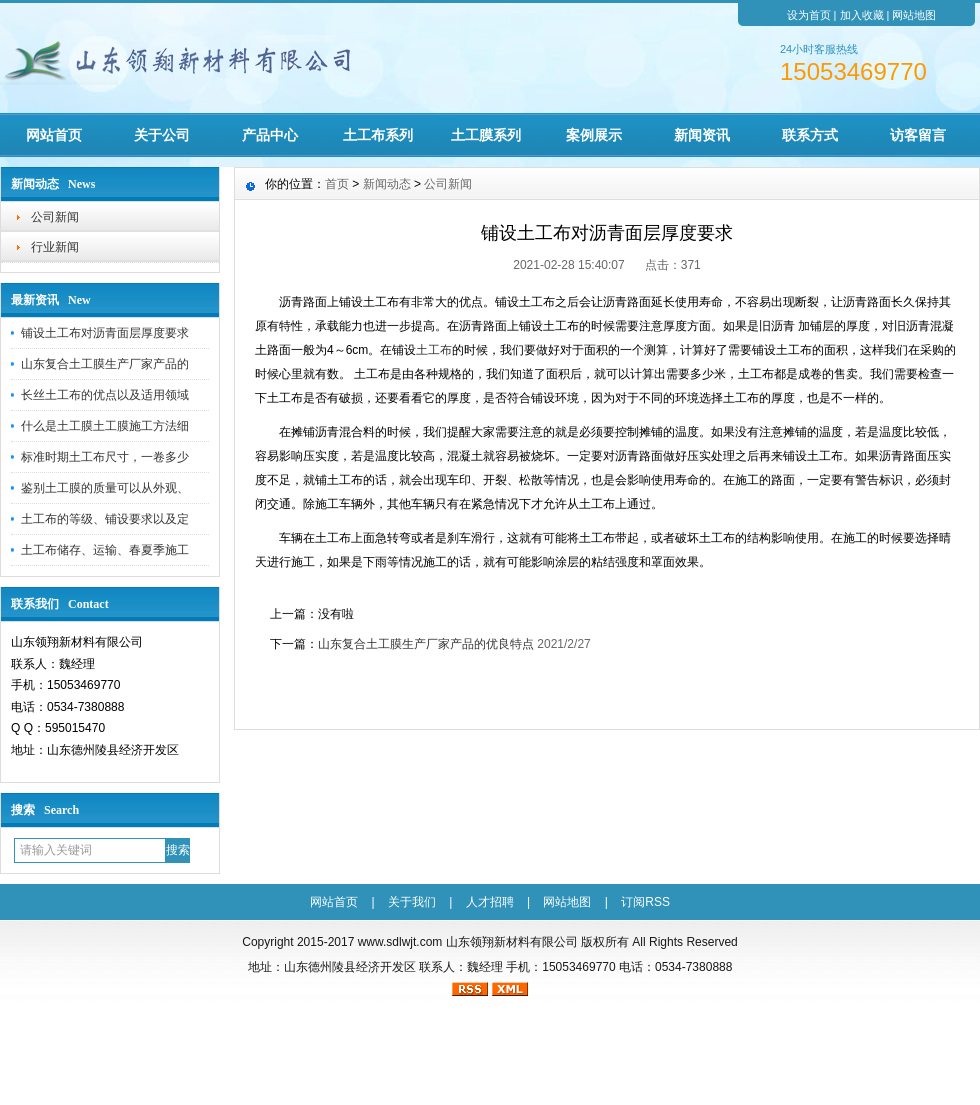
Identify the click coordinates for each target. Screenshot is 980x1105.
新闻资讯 (702, 135)
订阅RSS (645, 902)
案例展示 (594, 135)
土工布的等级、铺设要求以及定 (105, 519)
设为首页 (809, 15)
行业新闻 (55, 247)
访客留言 (918, 135)
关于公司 (162, 135)
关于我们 (412, 902)
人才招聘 (490, 902)
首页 (337, 184)
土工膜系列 (486, 135)
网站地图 (914, 15)
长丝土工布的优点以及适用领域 (105, 395)
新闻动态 (387, 184)
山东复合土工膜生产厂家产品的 (105, 364)
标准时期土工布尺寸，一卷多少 (105, 457)
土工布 (434, 350)
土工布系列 (378, 135)
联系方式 (810, 135)
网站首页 (54, 135)
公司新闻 (55, 217)
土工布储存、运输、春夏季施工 (105, 550)
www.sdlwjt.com (400, 942)
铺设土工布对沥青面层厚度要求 (105, 333)
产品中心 (270, 135)
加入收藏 (862, 15)
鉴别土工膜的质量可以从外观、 (105, 488)
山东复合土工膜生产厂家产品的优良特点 (426, 644)
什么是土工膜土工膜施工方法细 (105, 426)
